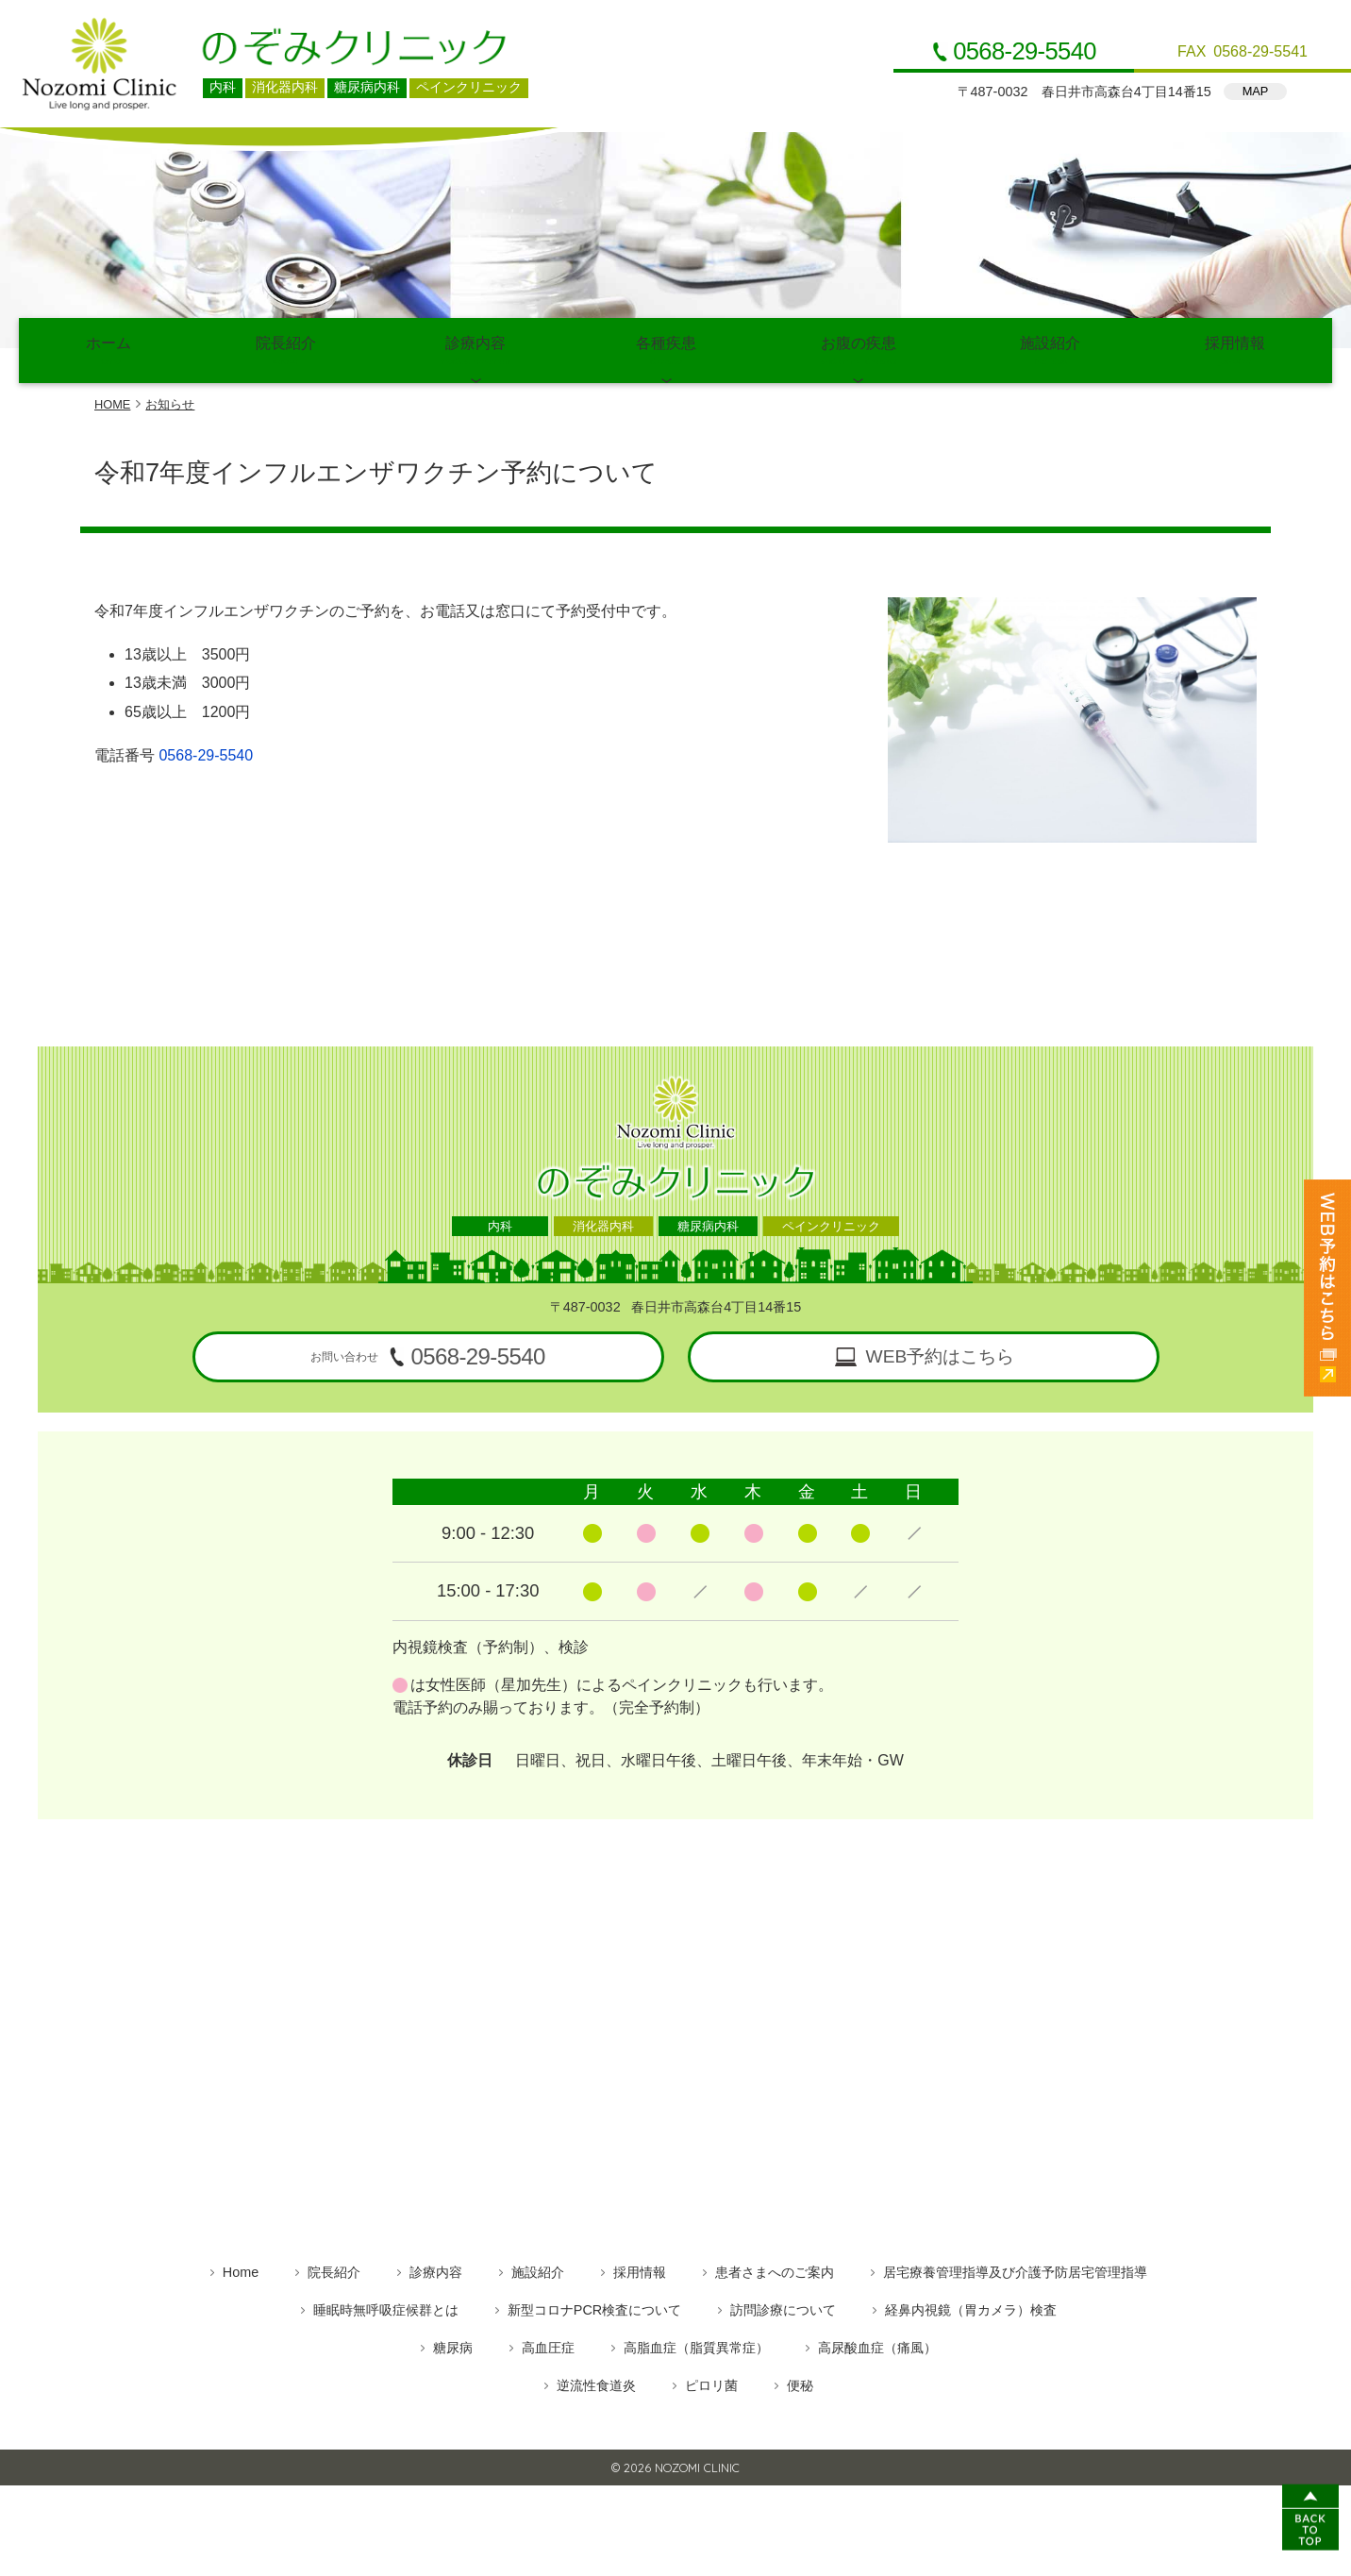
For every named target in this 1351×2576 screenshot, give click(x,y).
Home (241, 2267)
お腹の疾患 (859, 348)
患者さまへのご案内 (774, 2267)
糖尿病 (453, 2342)
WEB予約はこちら (940, 1353)
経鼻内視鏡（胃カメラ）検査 (971, 2305)
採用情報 (1235, 348)
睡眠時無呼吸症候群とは (386, 2305)
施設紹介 (1051, 348)
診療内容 (475, 348)
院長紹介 (285, 348)
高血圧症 (548, 2342)
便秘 (800, 2380)
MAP (1256, 91)
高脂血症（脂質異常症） (696, 2342)
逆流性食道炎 (596, 2380)
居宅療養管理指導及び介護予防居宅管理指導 (1015, 2267)
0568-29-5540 (1024, 52)
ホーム (108, 348)
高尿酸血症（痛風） (877, 2342)
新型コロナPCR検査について (594, 2305)
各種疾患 (666, 348)
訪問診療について (783, 2305)
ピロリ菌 (711, 2380)
